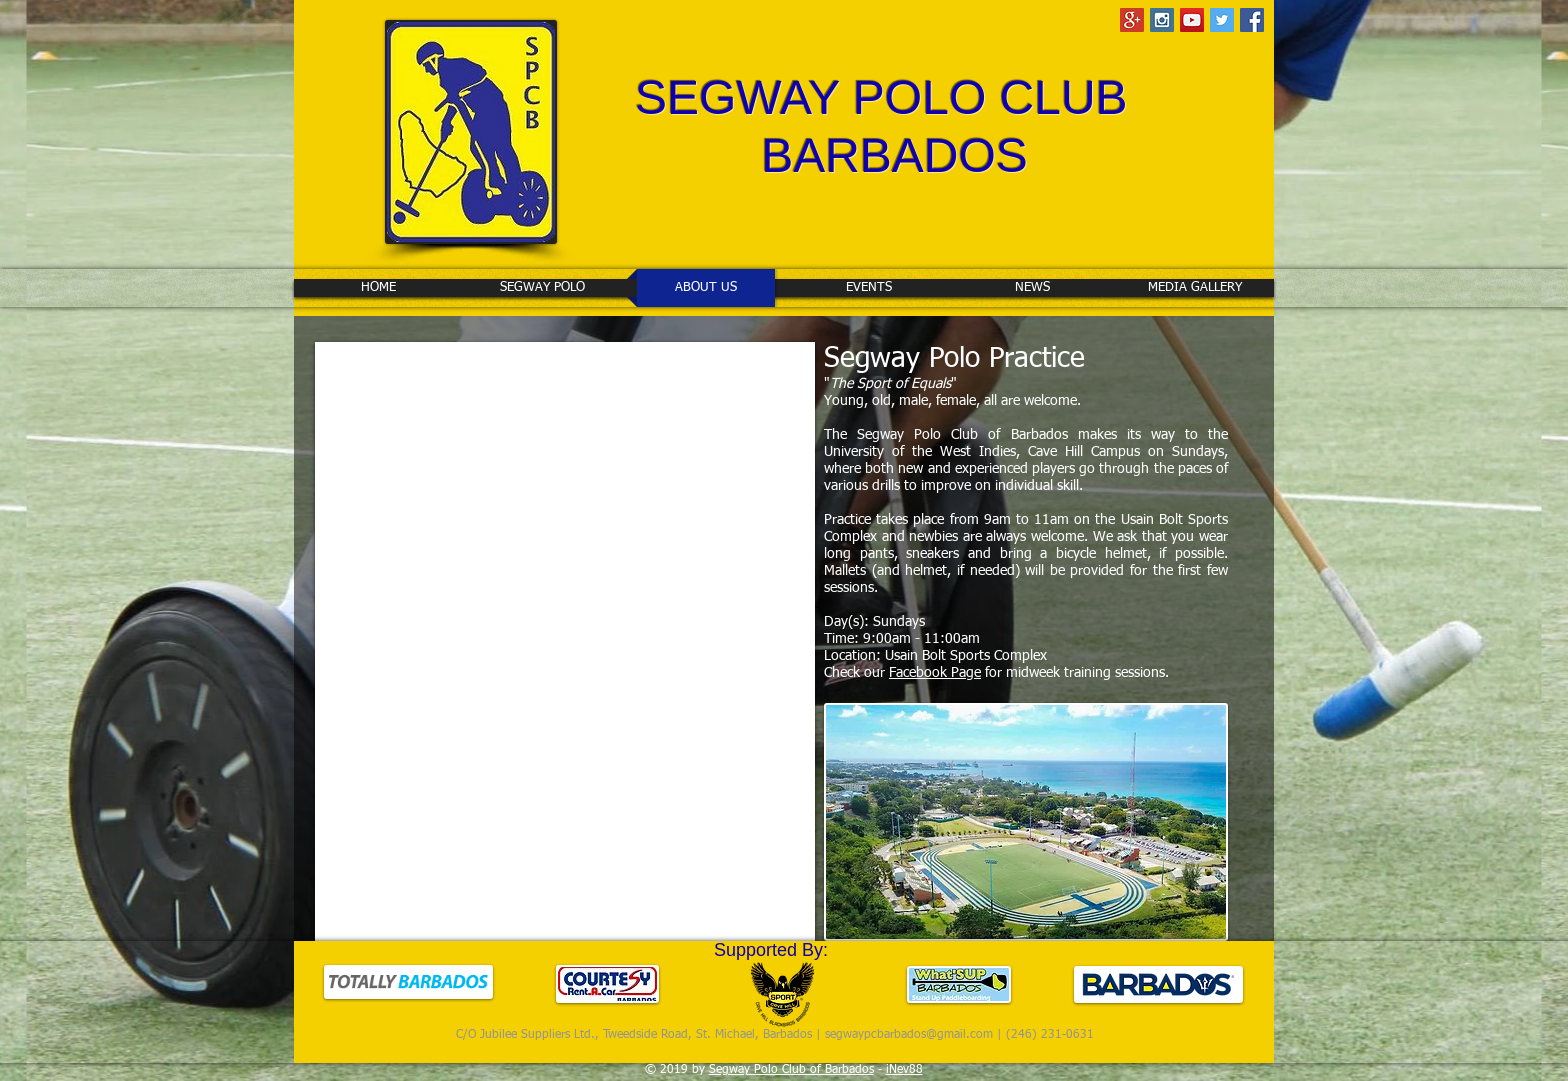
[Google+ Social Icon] (1132, 20)
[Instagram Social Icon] (1162, 20)
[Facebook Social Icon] (1252, 20)
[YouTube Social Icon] (1192, 20)
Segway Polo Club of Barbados (791, 1070)
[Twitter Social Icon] (1222, 20)
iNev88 (904, 1070)
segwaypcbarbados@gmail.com (909, 1035)
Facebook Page (935, 673)
